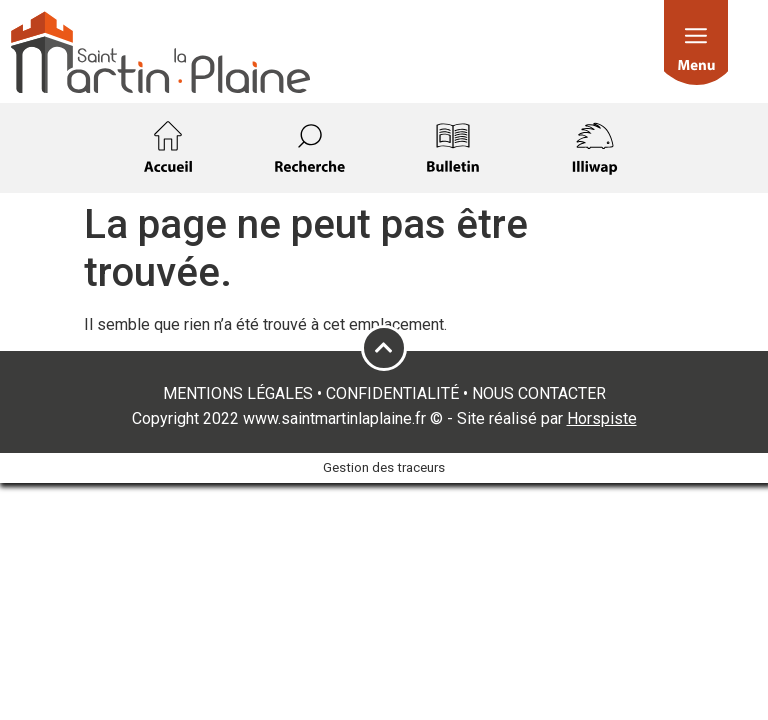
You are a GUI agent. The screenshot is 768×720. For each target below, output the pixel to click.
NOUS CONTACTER (539, 393)
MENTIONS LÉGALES (238, 393)
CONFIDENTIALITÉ (392, 393)
